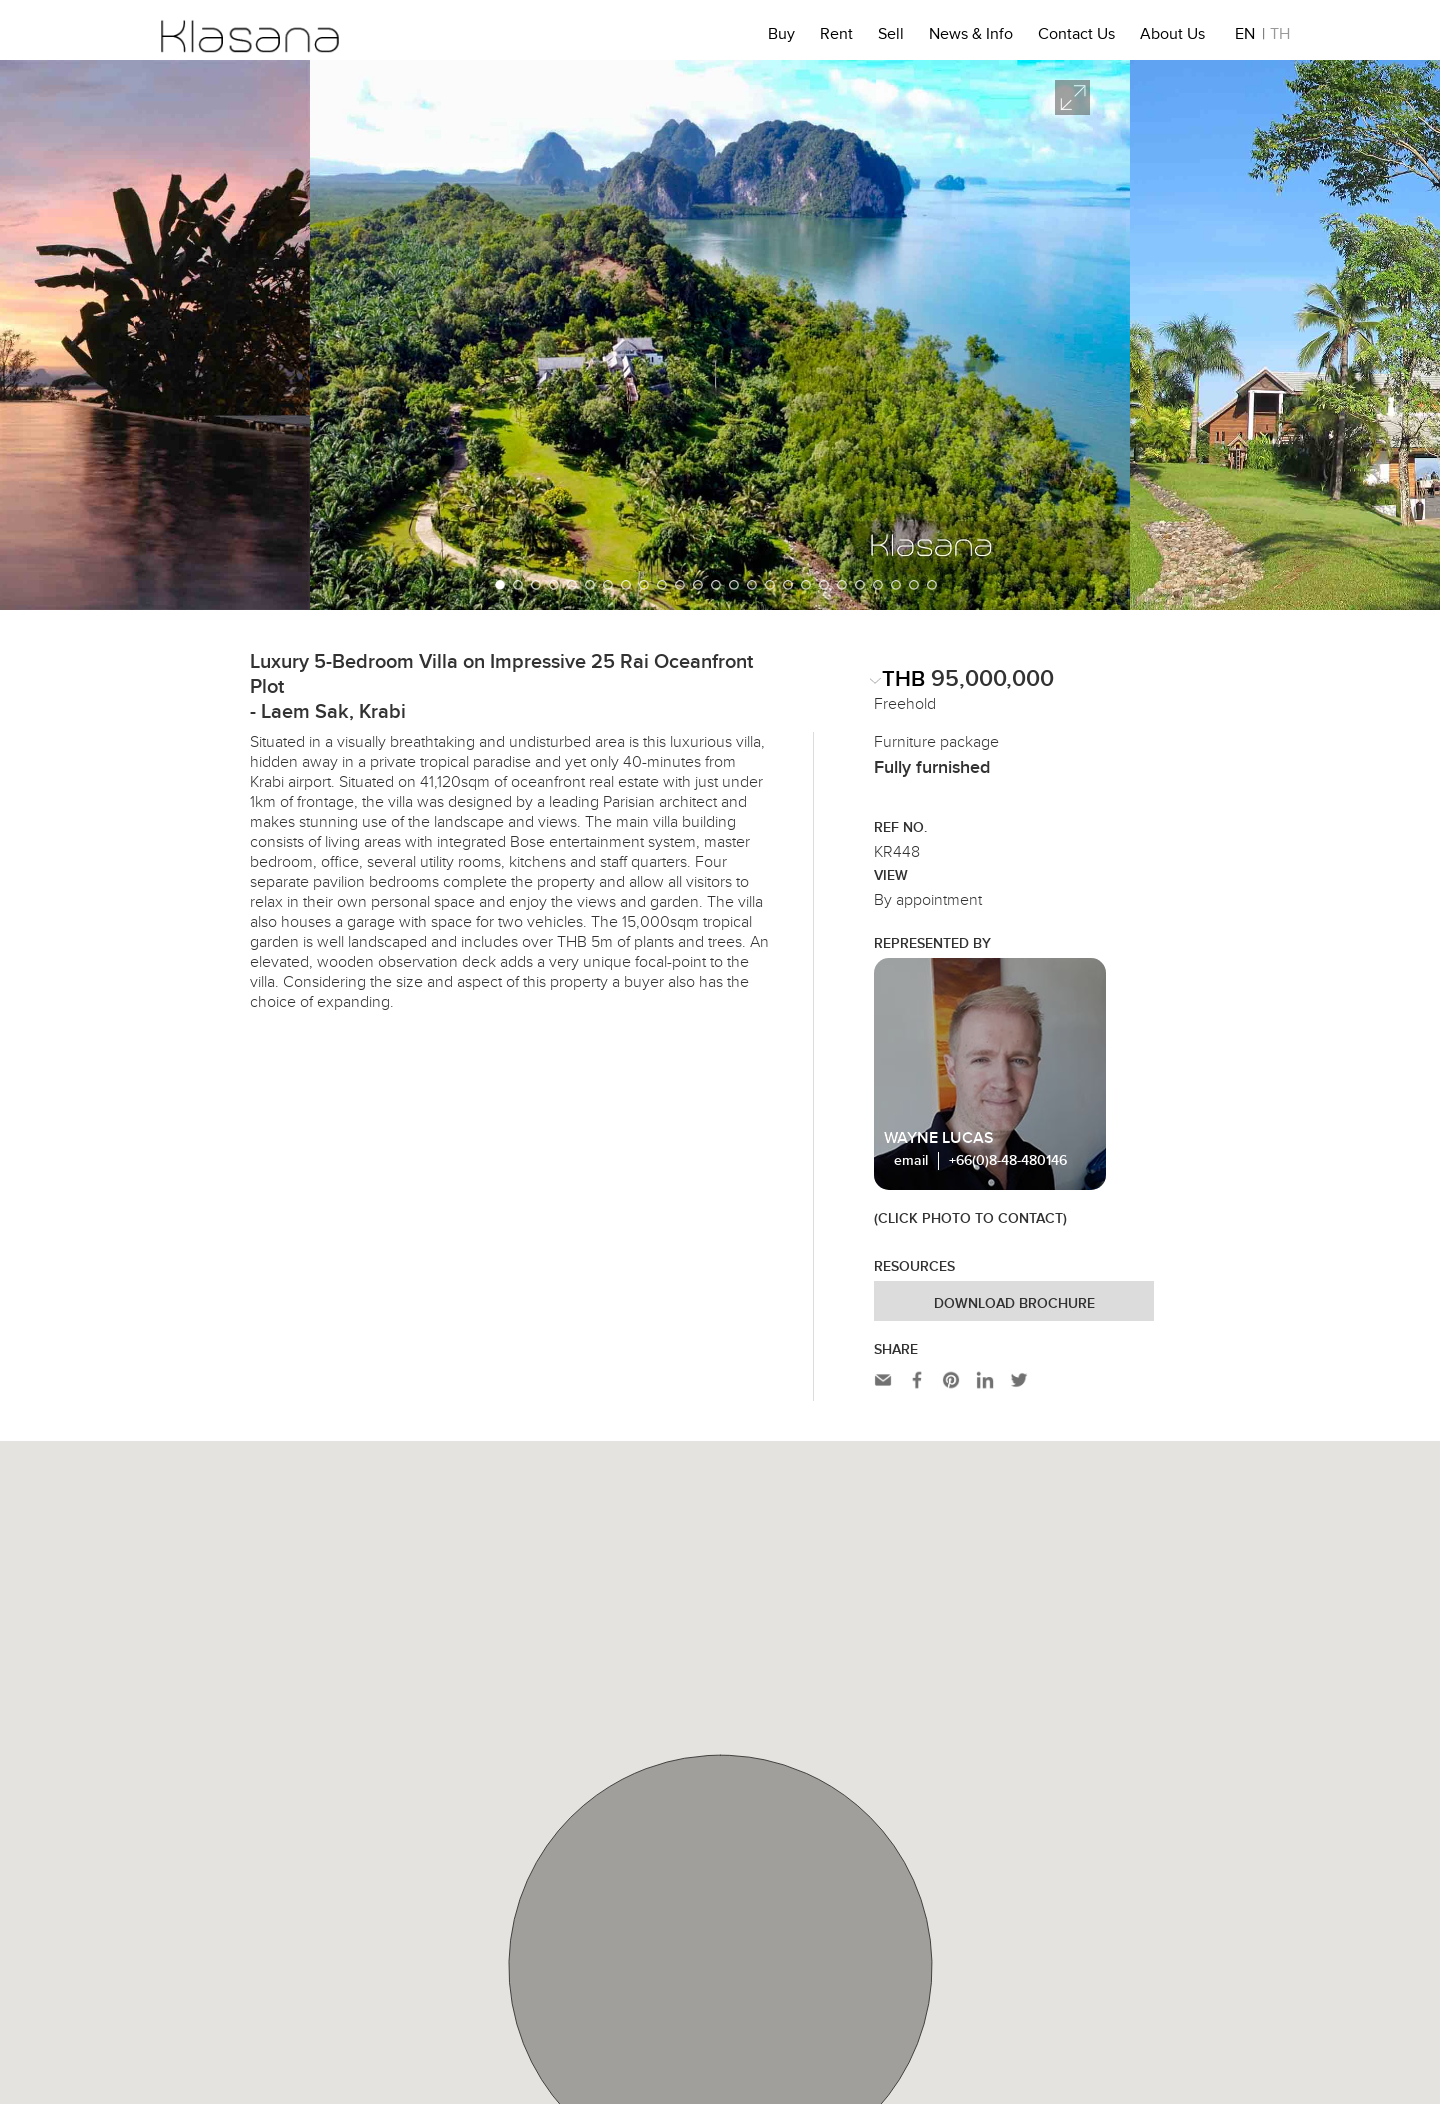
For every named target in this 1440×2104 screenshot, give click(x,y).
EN (1245, 37)
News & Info (971, 37)
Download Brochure (1014, 1304)
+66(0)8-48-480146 (1008, 1161)
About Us (1172, 37)
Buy (781, 37)
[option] (720, 335)
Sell (891, 37)
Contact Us (1076, 37)
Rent (836, 37)
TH (1280, 37)
